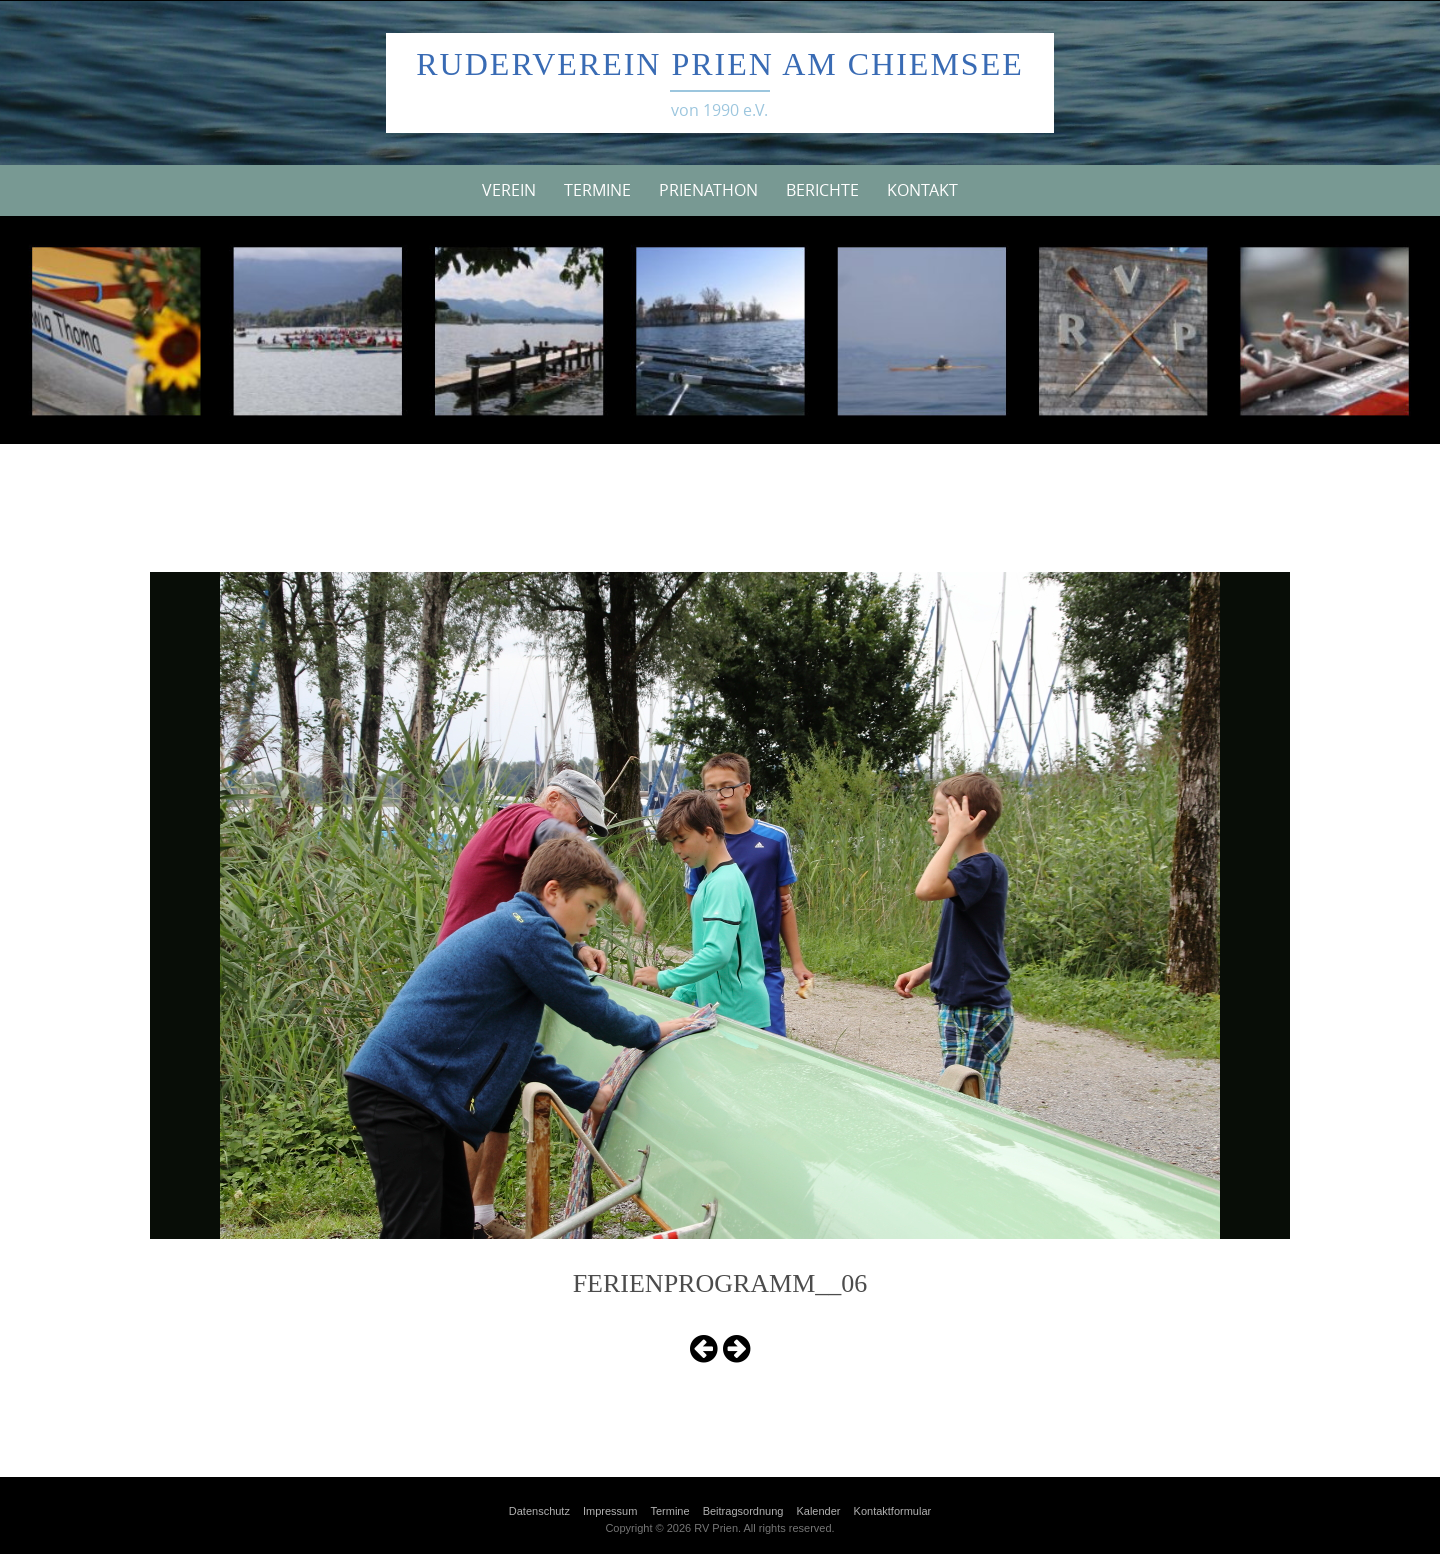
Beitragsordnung (743, 1511)
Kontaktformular (893, 1511)
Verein (509, 190)
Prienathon (708, 190)
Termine (597, 190)
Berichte (822, 190)
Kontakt (922, 190)
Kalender (818, 1511)
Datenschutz (539, 1511)
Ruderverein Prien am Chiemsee (719, 64)
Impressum (610, 1511)
